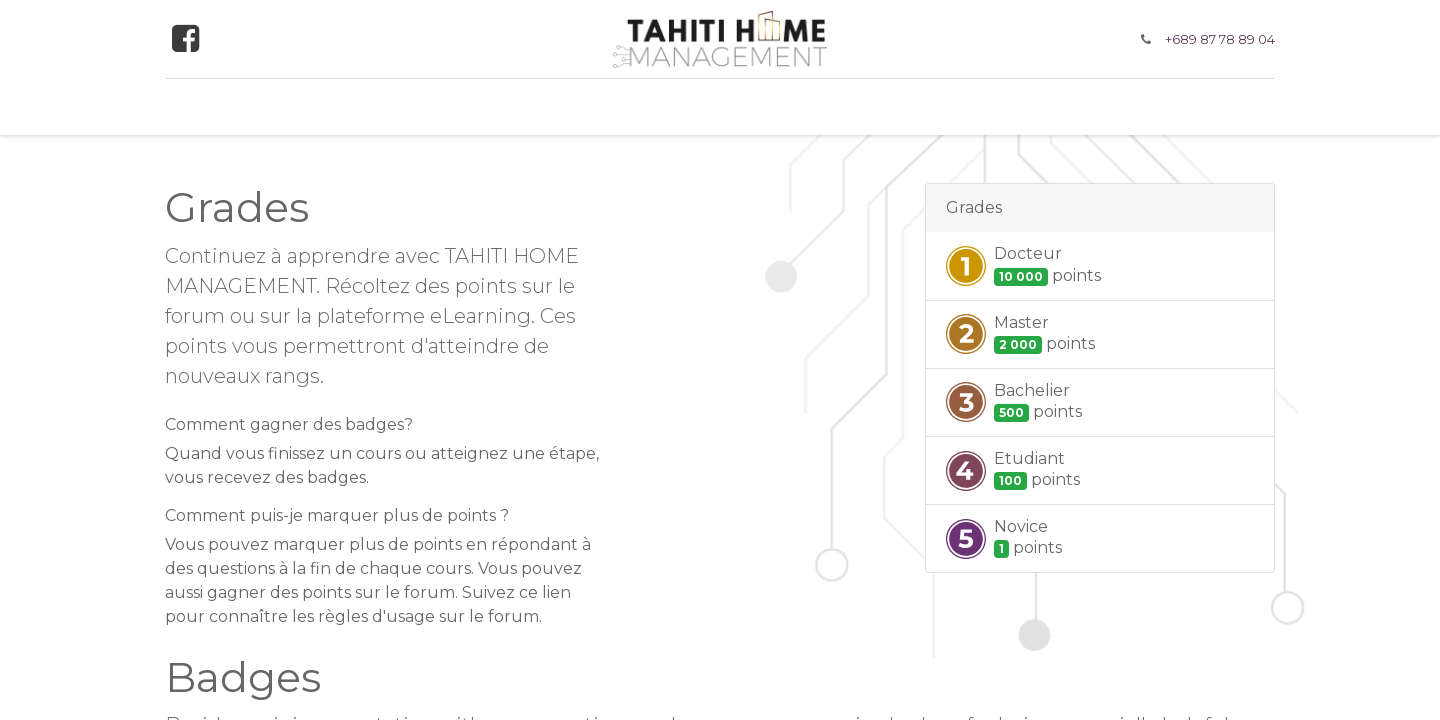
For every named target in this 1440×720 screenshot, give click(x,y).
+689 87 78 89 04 (1220, 39)
